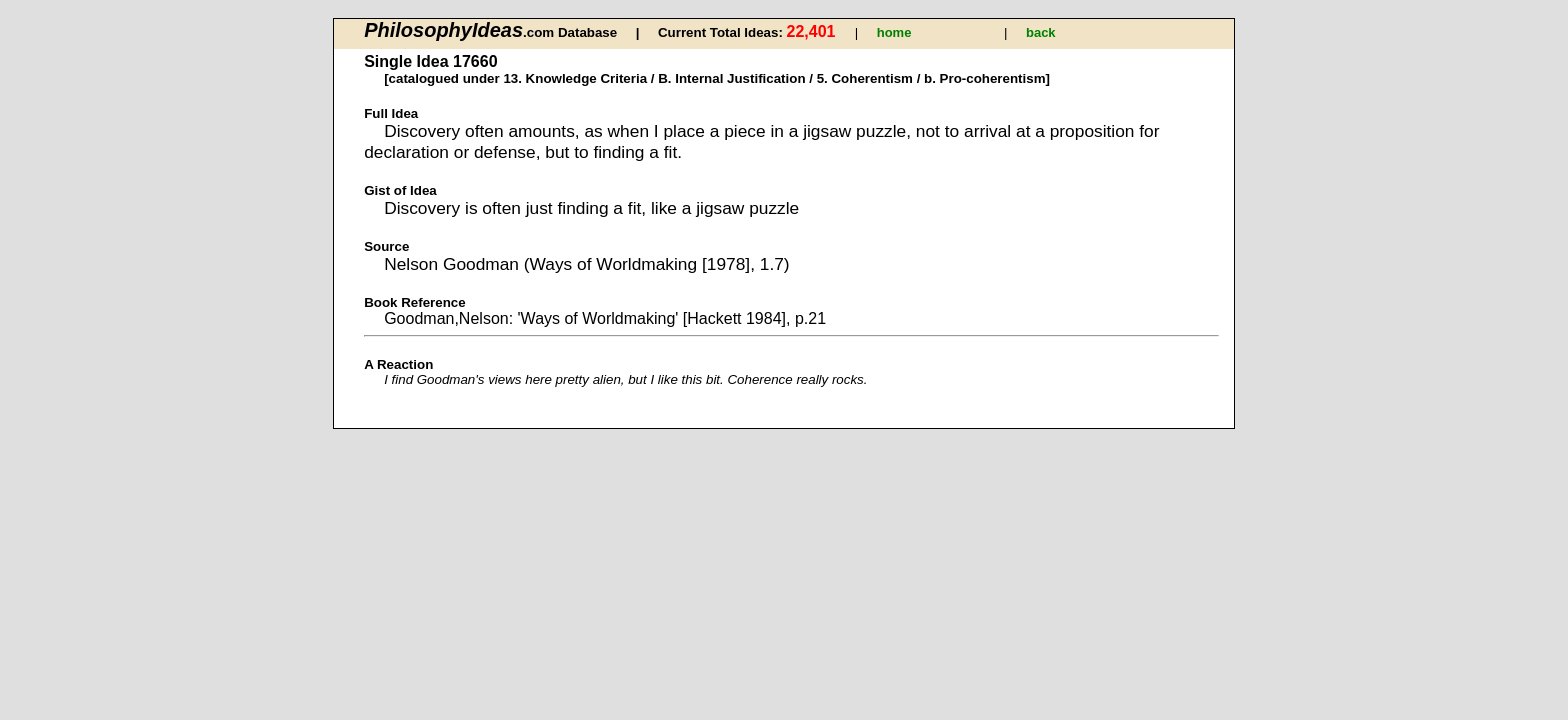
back (1041, 32)
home (894, 32)
